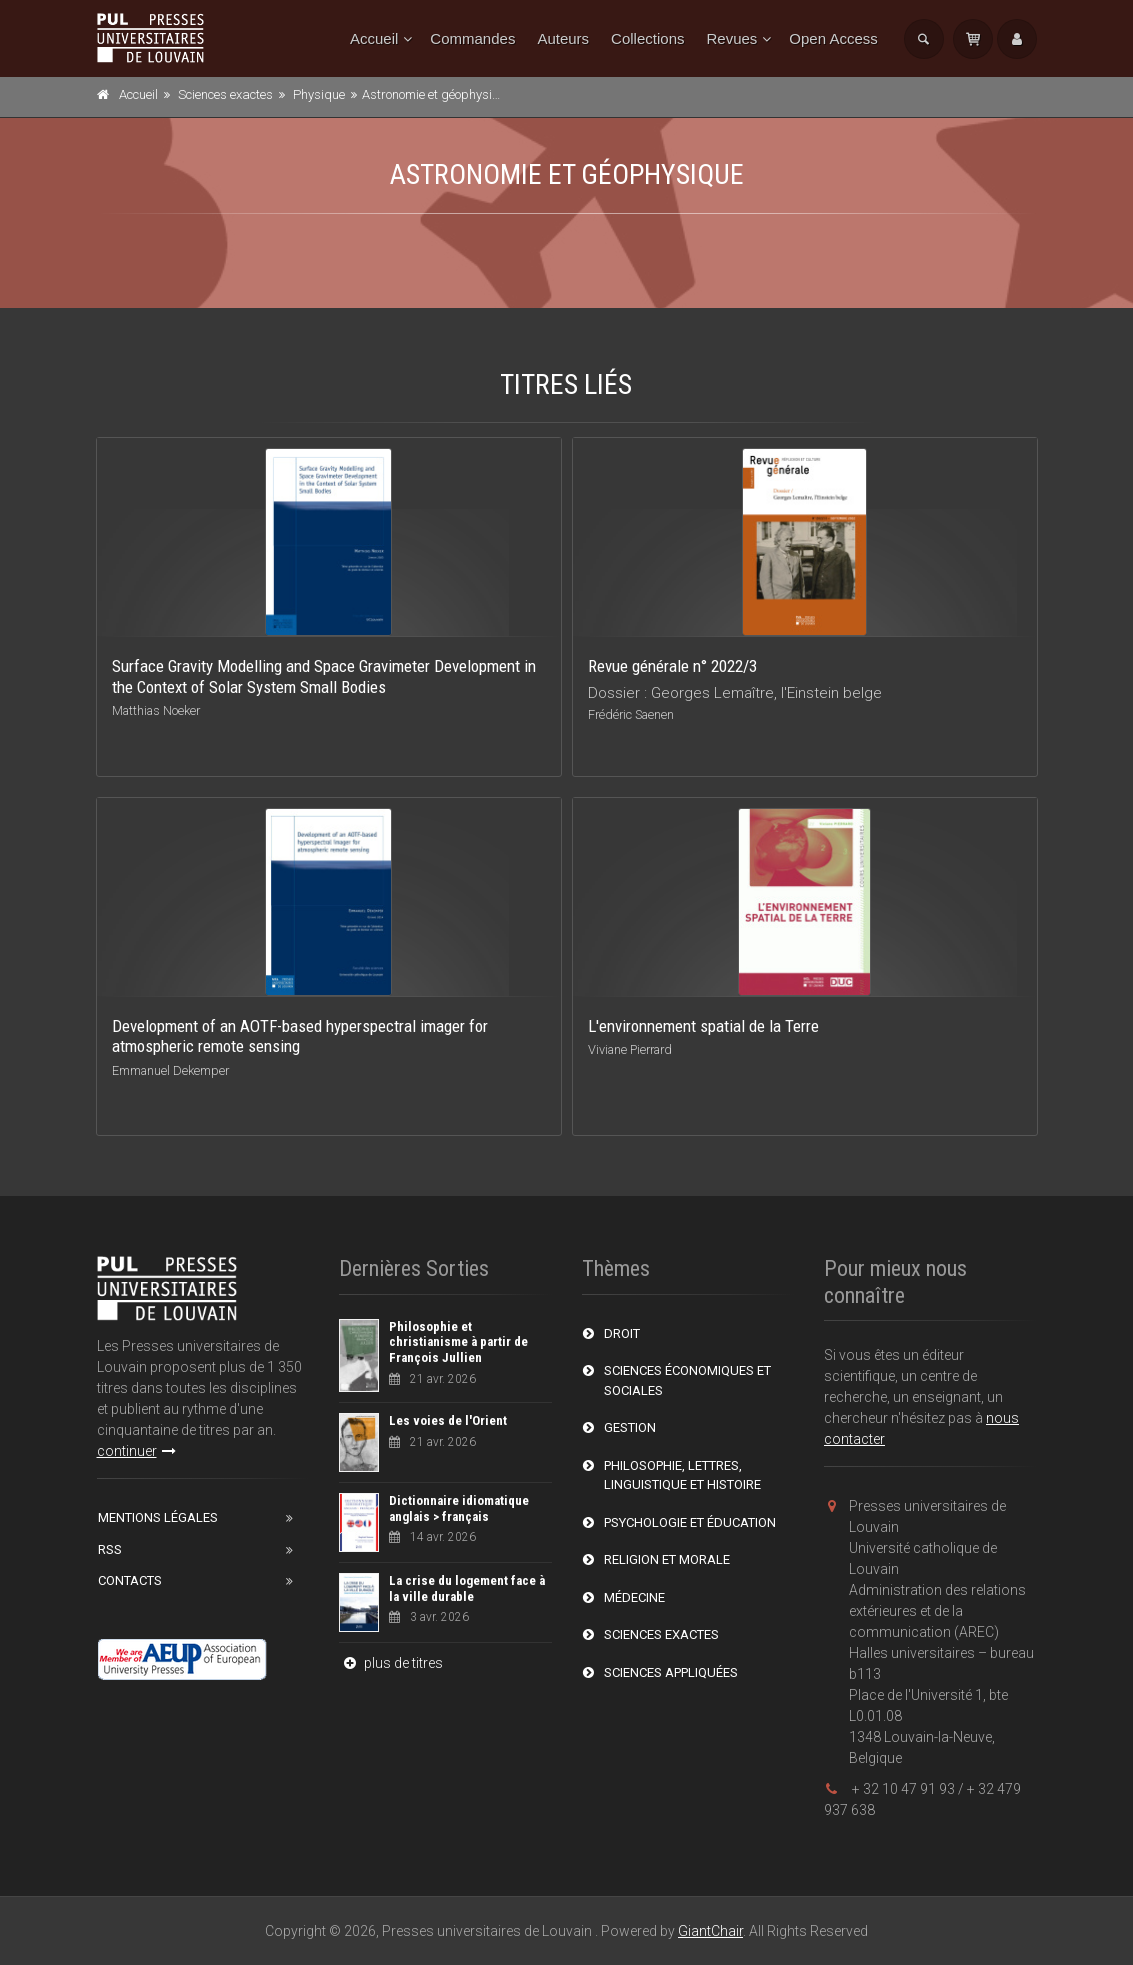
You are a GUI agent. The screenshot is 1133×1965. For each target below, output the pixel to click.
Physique (319, 94)
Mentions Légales (158, 1517)
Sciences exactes (225, 94)
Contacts (130, 1580)
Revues (731, 38)
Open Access (833, 38)
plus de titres (391, 1663)
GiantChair (710, 1931)
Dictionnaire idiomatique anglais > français (459, 1508)
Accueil (374, 38)
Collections (647, 38)
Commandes (472, 38)
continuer (136, 1451)
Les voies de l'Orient (448, 1420)
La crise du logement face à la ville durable (467, 1588)
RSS (110, 1549)
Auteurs (563, 38)
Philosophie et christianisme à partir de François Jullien (458, 1342)
